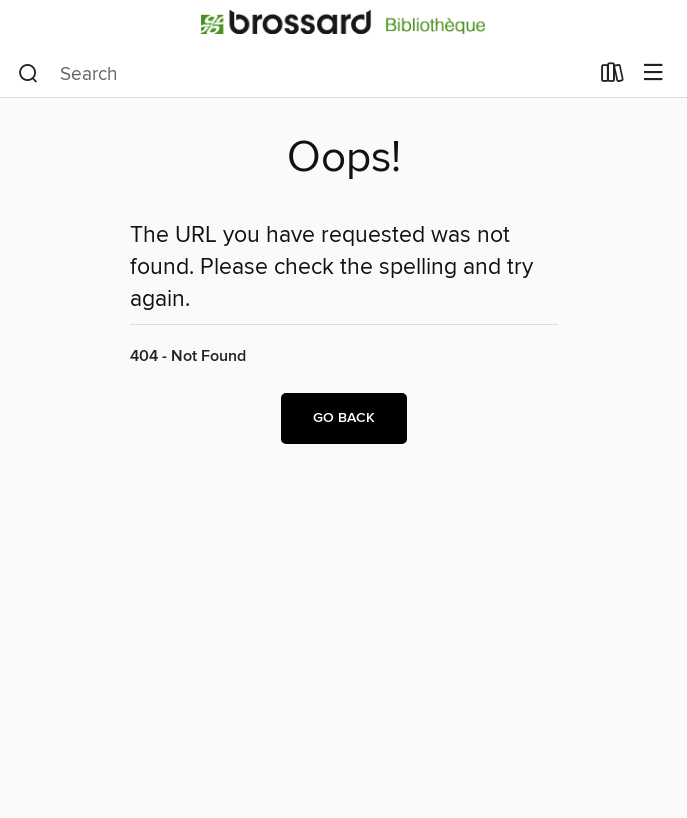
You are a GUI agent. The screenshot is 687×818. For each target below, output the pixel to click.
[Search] (28, 74)
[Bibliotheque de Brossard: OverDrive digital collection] (343, 22)
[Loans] (612, 77)
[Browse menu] (653, 73)
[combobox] (303, 74)
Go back (344, 418)
